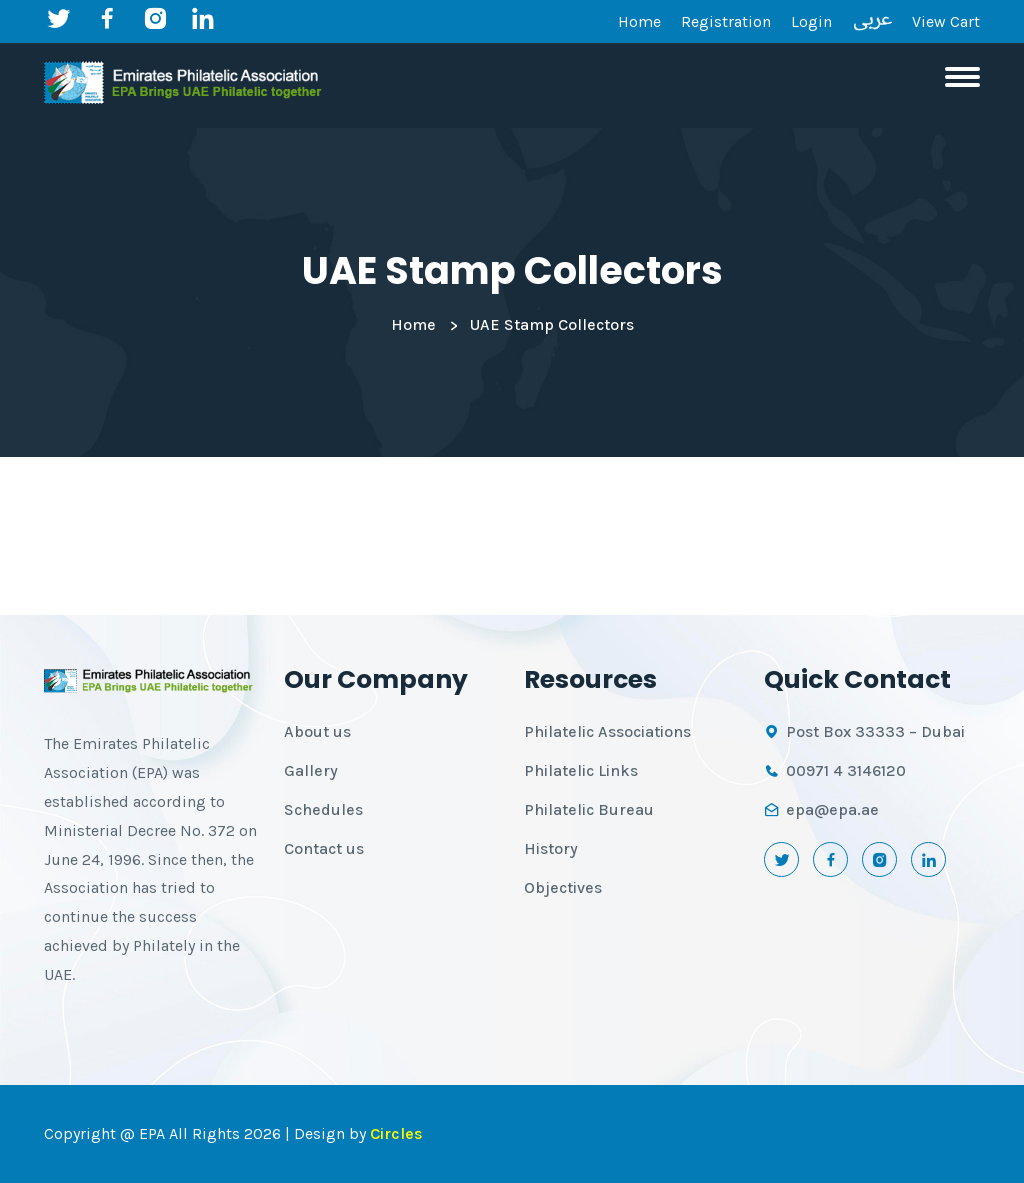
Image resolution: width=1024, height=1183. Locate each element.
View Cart (946, 21)
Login (811, 21)
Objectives (563, 887)
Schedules (323, 809)
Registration (726, 21)
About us (317, 731)
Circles (396, 1133)
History (551, 848)
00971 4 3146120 (846, 770)
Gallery (311, 770)
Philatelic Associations (607, 731)
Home (639, 21)
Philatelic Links (581, 770)
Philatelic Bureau (589, 809)
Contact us (324, 848)
